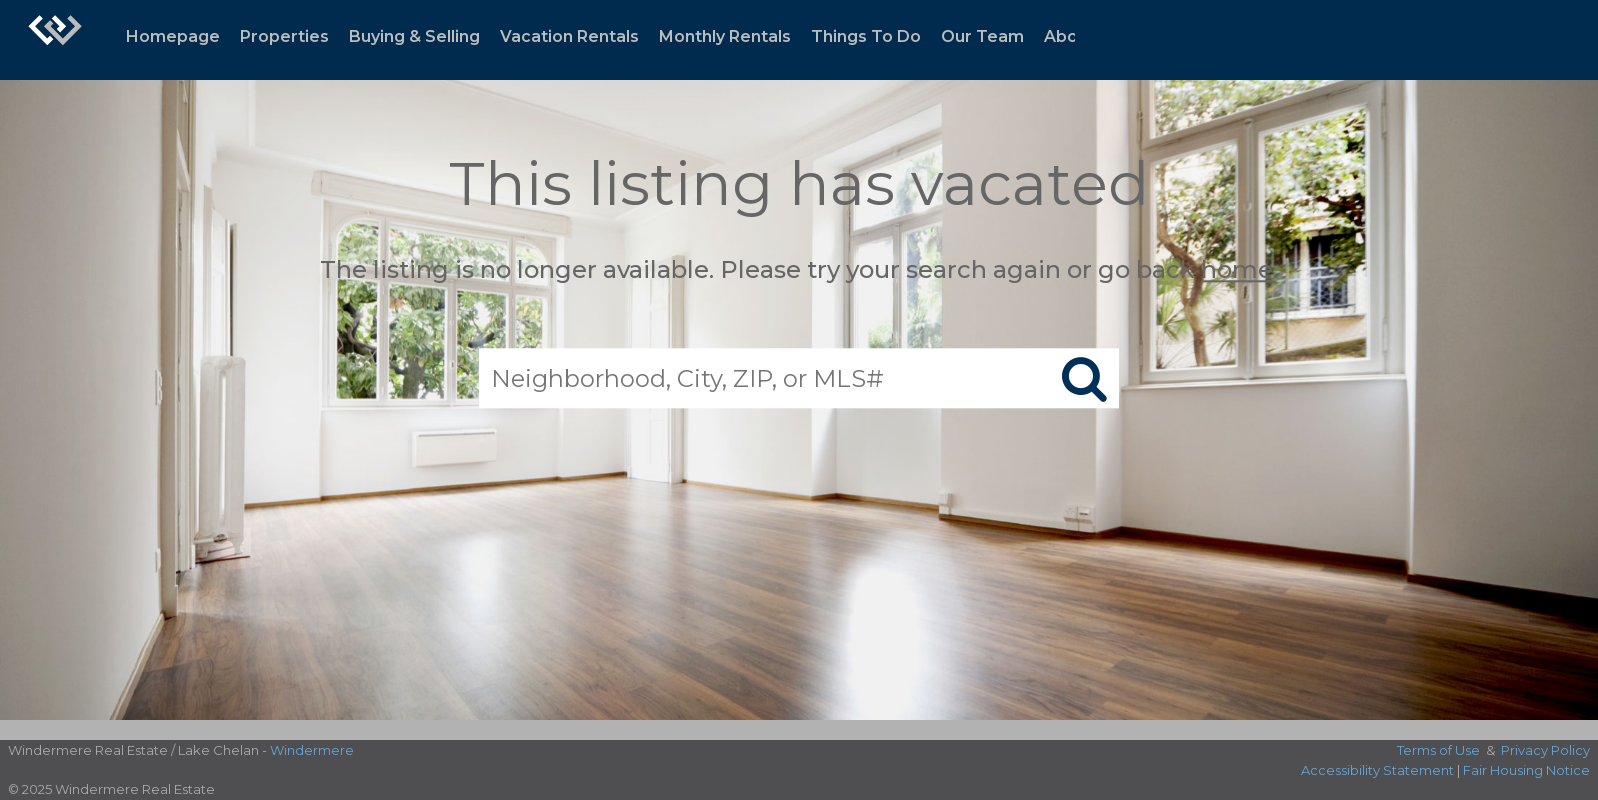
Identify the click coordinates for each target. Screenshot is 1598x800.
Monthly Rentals (725, 36)
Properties (284, 36)
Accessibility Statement (1377, 770)
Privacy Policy (1545, 750)
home (1237, 269)
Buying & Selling (414, 36)
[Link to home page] (55, 40)
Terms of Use (1438, 750)
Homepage (173, 36)
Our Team (982, 36)
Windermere (312, 750)
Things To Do (866, 36)
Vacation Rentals (569, 36)
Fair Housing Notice (1526, 770)
